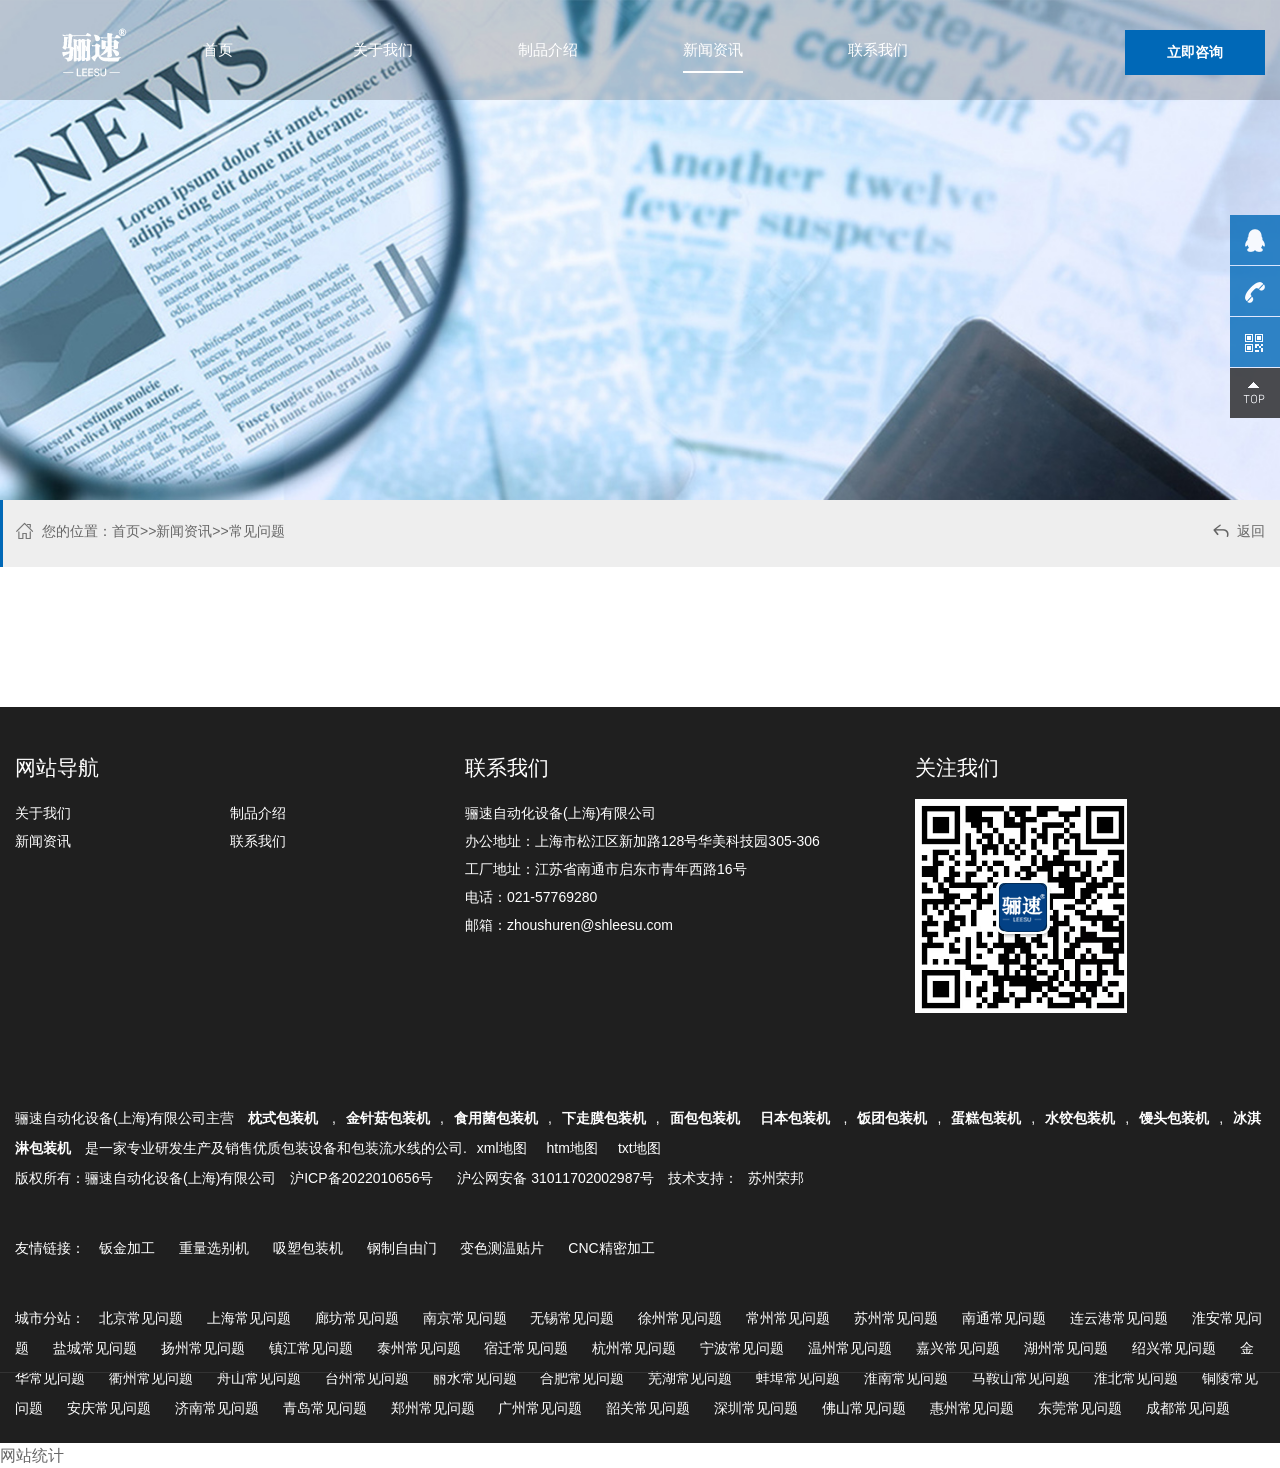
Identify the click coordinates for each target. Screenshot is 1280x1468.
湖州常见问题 (1066, 1348)
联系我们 (878, 49)
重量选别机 (214, 1248)
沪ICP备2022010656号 (361, 1178)
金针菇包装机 (388, 1118)
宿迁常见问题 (526, 1348)
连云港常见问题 (1119, 1318)
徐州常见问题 (680, 1318)
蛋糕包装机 (986, 1118)
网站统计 (32, 1455)
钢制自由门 (402, 1248)
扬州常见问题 (203, 1348)
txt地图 (639, 1148)
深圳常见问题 (756, 1408)
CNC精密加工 (611, 1248)
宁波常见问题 (742, 1348)
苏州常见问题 (896, 1318)
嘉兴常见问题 (958, 1348)
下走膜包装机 (604, 1118)
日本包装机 (797, 1118)
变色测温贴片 (502, 1248)
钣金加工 (127, 1248)
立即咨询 (1195, 52)
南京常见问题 (465, 1318)
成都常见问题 (1188, 1408)
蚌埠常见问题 (798, 1378)
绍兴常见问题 (1174, 1348)
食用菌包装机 (496, 1118)
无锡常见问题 (572, 1318)
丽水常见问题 (475, 1378)
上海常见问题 (249, 1318)
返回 (1237, 533)
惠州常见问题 (972, 1408)
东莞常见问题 (1080, 1408)
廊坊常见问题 (357, 1318)
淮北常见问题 (1136, 1378)
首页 (218, 49)
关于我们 (383, 49)
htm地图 (572, 1148)
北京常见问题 (141, 1318)
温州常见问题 (850, 1348)
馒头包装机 (1174, 1118)
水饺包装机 (1080, 1118)
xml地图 (502, 1148)
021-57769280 (552, 897)
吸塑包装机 (308, 1248)
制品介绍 (548, 49)
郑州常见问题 (433, 1408)
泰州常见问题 (419, 1348)
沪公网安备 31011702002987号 (555, 1178)
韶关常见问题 (648, 1408)
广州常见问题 (540, 1408)
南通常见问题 (1004, 1318)
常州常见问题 (788, 1318)
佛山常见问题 (864, 1408)
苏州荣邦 (776, 1178)
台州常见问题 (367, 1378)
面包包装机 (705, 1118)
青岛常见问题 (325, 1408)
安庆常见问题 (109, 1408)
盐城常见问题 (95, 1348)
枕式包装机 (285, 1118)
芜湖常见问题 (690, 1378)
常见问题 (257, 531)
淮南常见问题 (906, 1378)
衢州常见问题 (151, 1378)
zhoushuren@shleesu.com (590, 925)
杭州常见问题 (634, 1348)
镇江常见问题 (311, 1348)
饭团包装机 (892, 1118)
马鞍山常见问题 (1021, 1378)
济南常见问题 (217, 1408)
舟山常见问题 (259, 1378)
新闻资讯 (713, 49)
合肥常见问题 (582, 1378)
